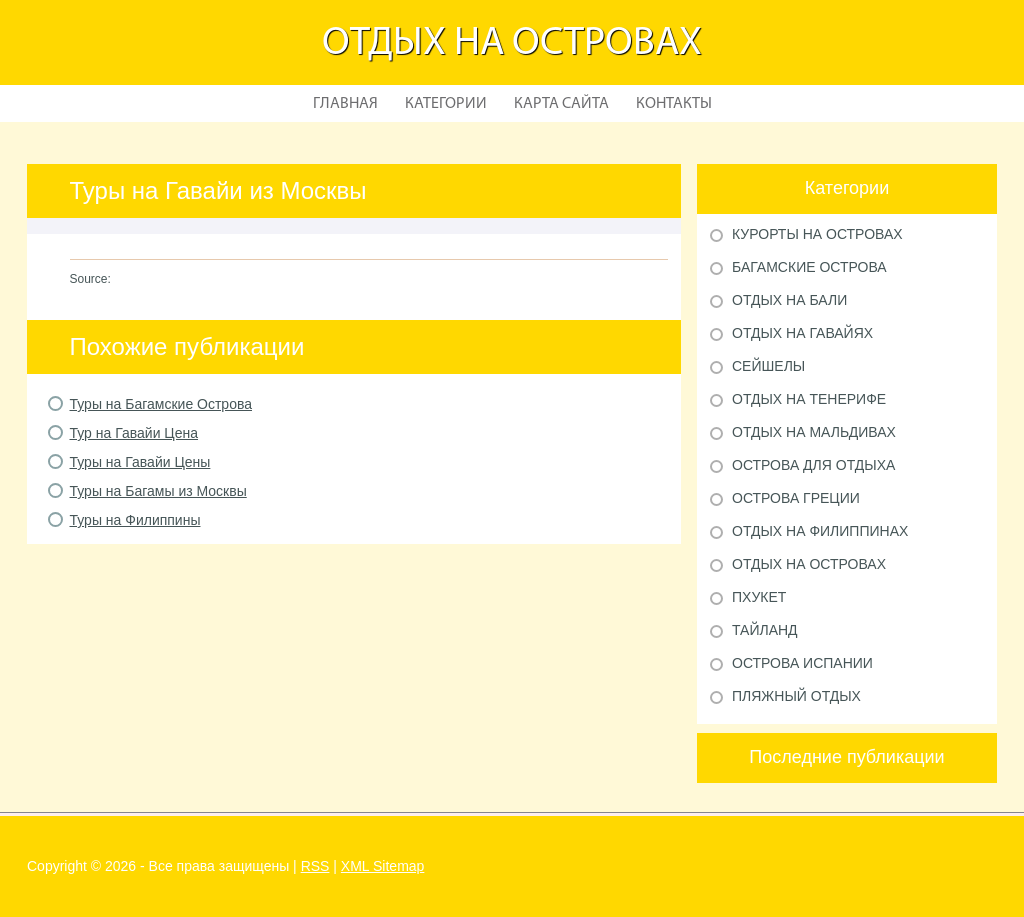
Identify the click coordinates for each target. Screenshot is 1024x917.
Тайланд (765, 630)
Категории (446, 104)
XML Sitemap (383, 866)
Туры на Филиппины (135, 520)
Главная (345, 104)
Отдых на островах (512, 44)
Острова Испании (802, 663)
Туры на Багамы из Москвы (158, 491)
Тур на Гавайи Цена (134, 433)
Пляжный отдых (796, 696)
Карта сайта (561, 104)
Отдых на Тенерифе (809, 399)
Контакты (674, 104)
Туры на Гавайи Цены (140, 462)
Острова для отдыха (813, 465)
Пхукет (759, 597)
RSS (315, 866)
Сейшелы (768, 366)
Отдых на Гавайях (802, 333)
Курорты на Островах (817, 234)
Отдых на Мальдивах (814, 432)
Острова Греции (796, 498)
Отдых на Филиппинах (820, 531)
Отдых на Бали (789, 300)
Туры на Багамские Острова (161, 404)
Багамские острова (809, 267)
